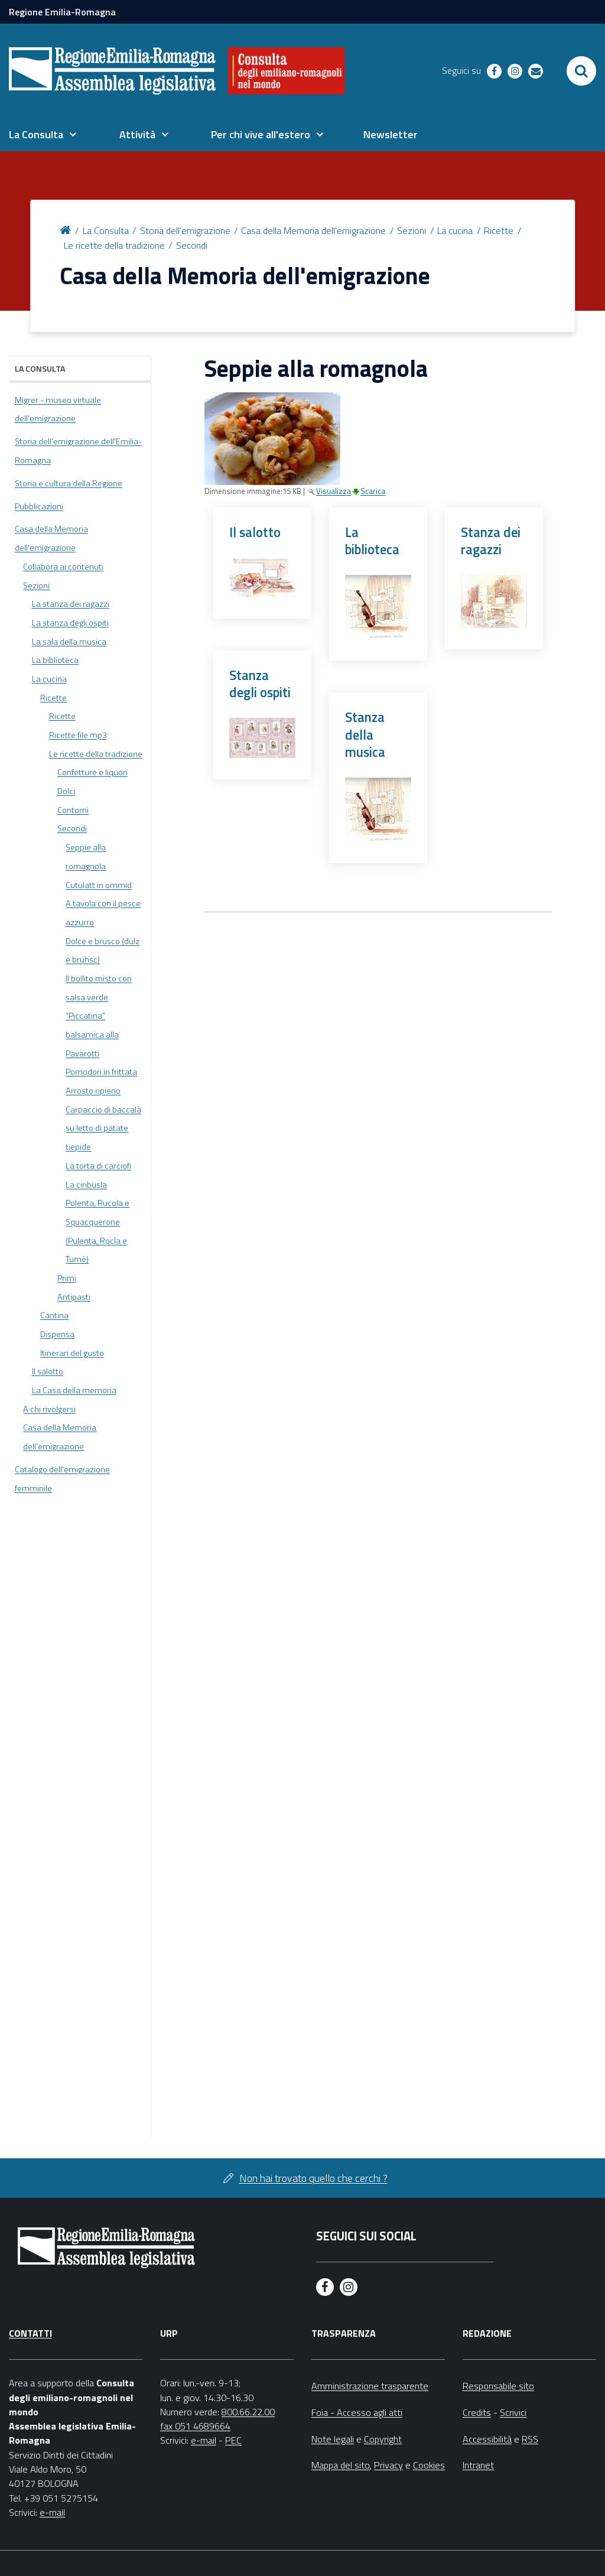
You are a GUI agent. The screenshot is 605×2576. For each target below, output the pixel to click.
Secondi (191, 245)
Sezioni (411, 230)
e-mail (52, 2512)
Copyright (383, 2439)
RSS (530, 2439)
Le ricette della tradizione (114, 245)
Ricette (498, 230)
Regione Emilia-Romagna (62, 12)
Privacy (388, 2465)
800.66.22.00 (248, 2412)
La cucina (455, 230)
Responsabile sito (498, 2386)
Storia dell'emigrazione (185, 230)
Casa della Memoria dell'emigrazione (313, 230)
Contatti (30, 2333)
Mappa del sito (340, 2465)
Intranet (478, 2465)
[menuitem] (42, 134)
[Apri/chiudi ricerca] (581, 71)
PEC (233, 2440)
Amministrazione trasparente (369, 2386)
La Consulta (106, 230)
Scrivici (513, 2412)
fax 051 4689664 (195, 2426)
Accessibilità (487, 2439)
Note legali (332, 2439)
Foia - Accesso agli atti (356, 2412)
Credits (477, 2412)
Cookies (429, 2465)
